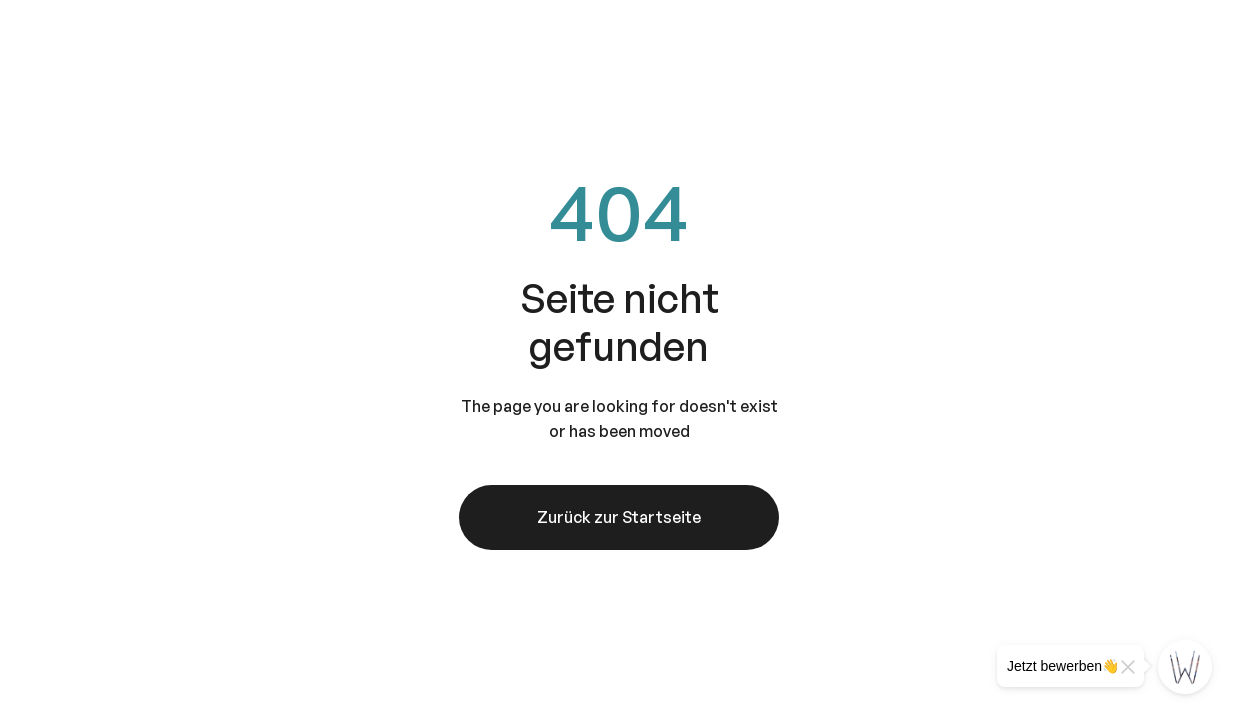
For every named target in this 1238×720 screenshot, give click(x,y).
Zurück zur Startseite (619, 517)
